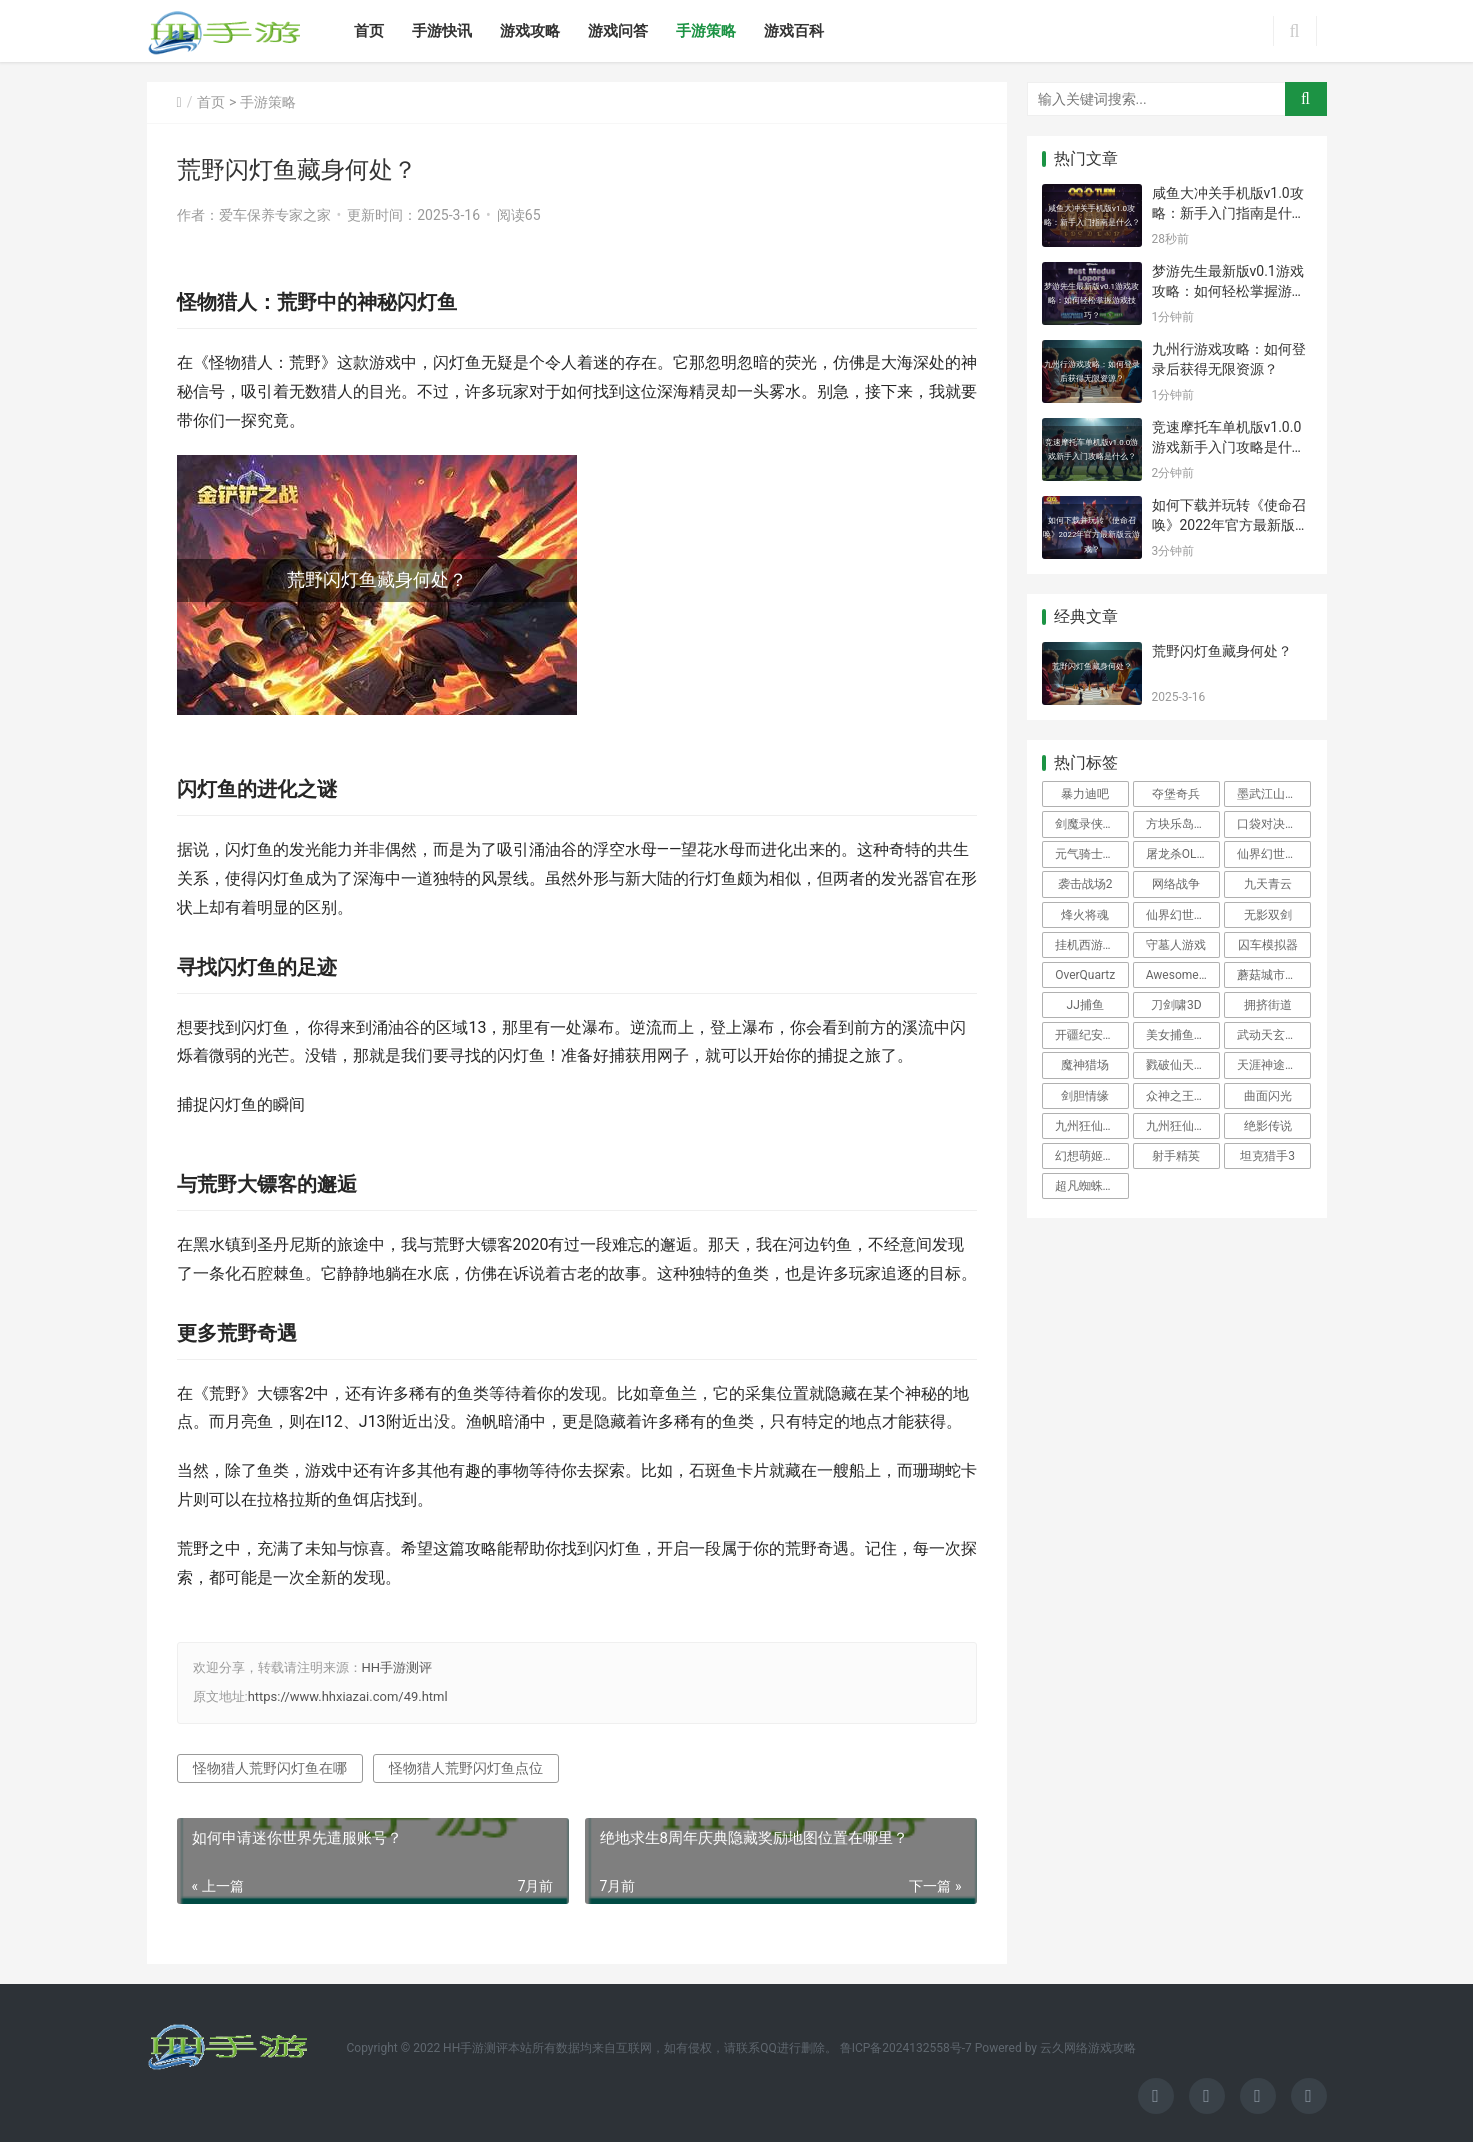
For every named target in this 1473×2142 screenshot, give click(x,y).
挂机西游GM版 (1092, 945)
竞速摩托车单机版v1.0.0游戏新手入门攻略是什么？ (1227, 446)
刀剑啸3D (1176, 1005)
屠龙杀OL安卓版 (1183, 854)
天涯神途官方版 (1274, 1065)
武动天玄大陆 (1273, 1035)
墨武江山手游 (1273, 794)
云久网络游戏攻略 (1088, 2048)
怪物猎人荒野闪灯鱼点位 (466, 1768)
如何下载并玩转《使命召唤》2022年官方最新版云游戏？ (1230, 524)
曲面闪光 (1268, 1096)
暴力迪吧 (1085, 794)
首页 (369, 31)
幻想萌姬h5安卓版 (1092, 1156)
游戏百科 (794, 31)
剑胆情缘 (1085, 1096)
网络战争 (1176, 884)
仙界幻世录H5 (1183, 915)
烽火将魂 (1085, 915)
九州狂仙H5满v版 (1092, 1126)
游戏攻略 (530, 31)
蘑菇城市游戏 (1273, 975)
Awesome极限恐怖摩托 (1183, 975)
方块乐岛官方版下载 (1183, 824)
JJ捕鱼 (1085, 1005)
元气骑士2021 (1092, 854)
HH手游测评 (397, 1667)
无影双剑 (1268, 915)
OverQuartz (1085, 975)
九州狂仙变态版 (1183, 1126)
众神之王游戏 (1182, 1096)
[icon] (1156, 2096)
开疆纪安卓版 (1091, 1035)
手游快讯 (442, 31)
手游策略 (706, 31)
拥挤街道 (1268, 1005)
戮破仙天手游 (1182, 1065)
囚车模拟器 (1268, 945)
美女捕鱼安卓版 (1183, 1035)
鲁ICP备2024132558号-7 (906, 2048)
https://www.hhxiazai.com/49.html (348, 1696)
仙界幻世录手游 (1274, 854)
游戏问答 (618, 31)
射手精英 (1176, 1156)
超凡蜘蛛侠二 (1091, 1186)
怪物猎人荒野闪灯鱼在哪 (270, 1768)
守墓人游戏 (1176, 945)
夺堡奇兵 (1176, 794)
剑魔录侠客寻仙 (1092, 824)
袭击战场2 (1085, 884)
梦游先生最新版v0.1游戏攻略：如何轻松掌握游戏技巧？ (1229, 290)
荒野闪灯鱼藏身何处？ (1222, 651)
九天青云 (1268, 884)
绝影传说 (1268, 1126)
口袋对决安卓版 (1274, 824)
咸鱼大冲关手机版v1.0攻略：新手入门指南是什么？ (1228, 212)
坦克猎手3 (1267, 1156)
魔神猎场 (1085, 1065)
